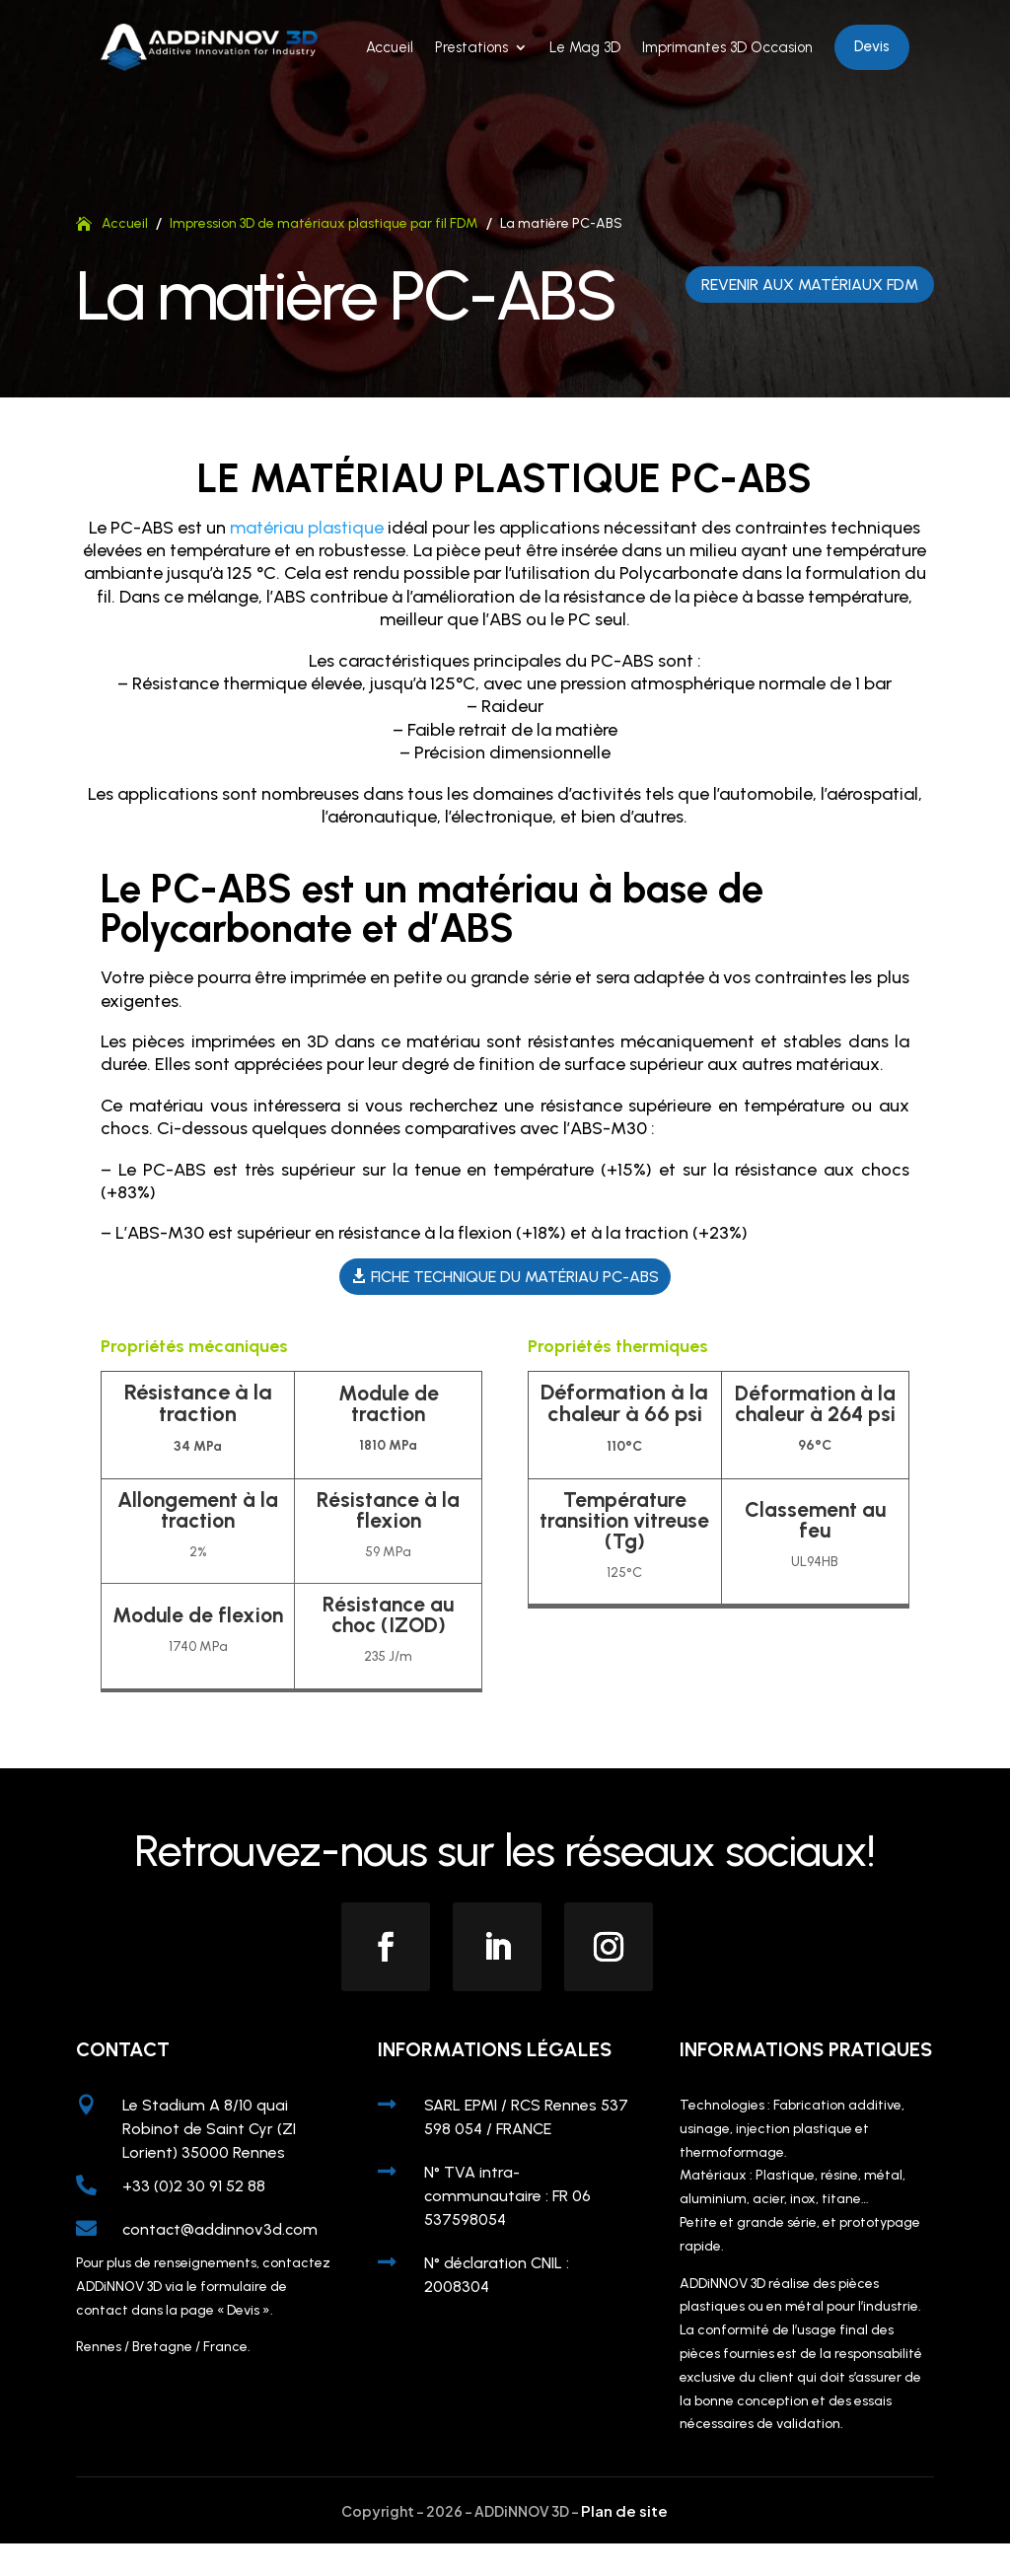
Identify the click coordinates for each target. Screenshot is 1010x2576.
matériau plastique (307, 559)
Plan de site (624, 2542)
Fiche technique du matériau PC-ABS (515, 1308)
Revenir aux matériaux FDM (809, 316)
